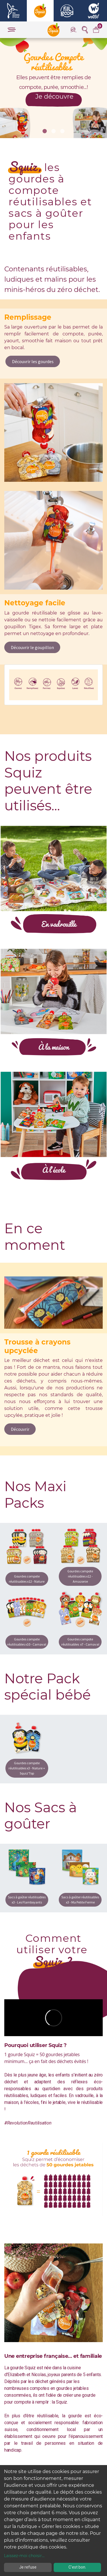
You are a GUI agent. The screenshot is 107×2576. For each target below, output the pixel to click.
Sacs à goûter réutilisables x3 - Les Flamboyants (27, 1899)
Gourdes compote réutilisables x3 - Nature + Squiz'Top (27, 1768)
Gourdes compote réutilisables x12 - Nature (27, 1579)
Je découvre (49, 96)
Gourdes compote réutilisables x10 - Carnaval (26, 1641)
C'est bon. (77, 2567)
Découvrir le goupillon (32, 647)
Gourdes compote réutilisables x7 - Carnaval (80, 1641)
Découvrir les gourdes (33, 361)
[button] (45, 131)
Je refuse (28, 2567)
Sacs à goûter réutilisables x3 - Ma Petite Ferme (80, 1899)
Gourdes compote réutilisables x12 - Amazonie (80, 1576)
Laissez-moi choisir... (24, 2555)
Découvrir (20, 1429)
